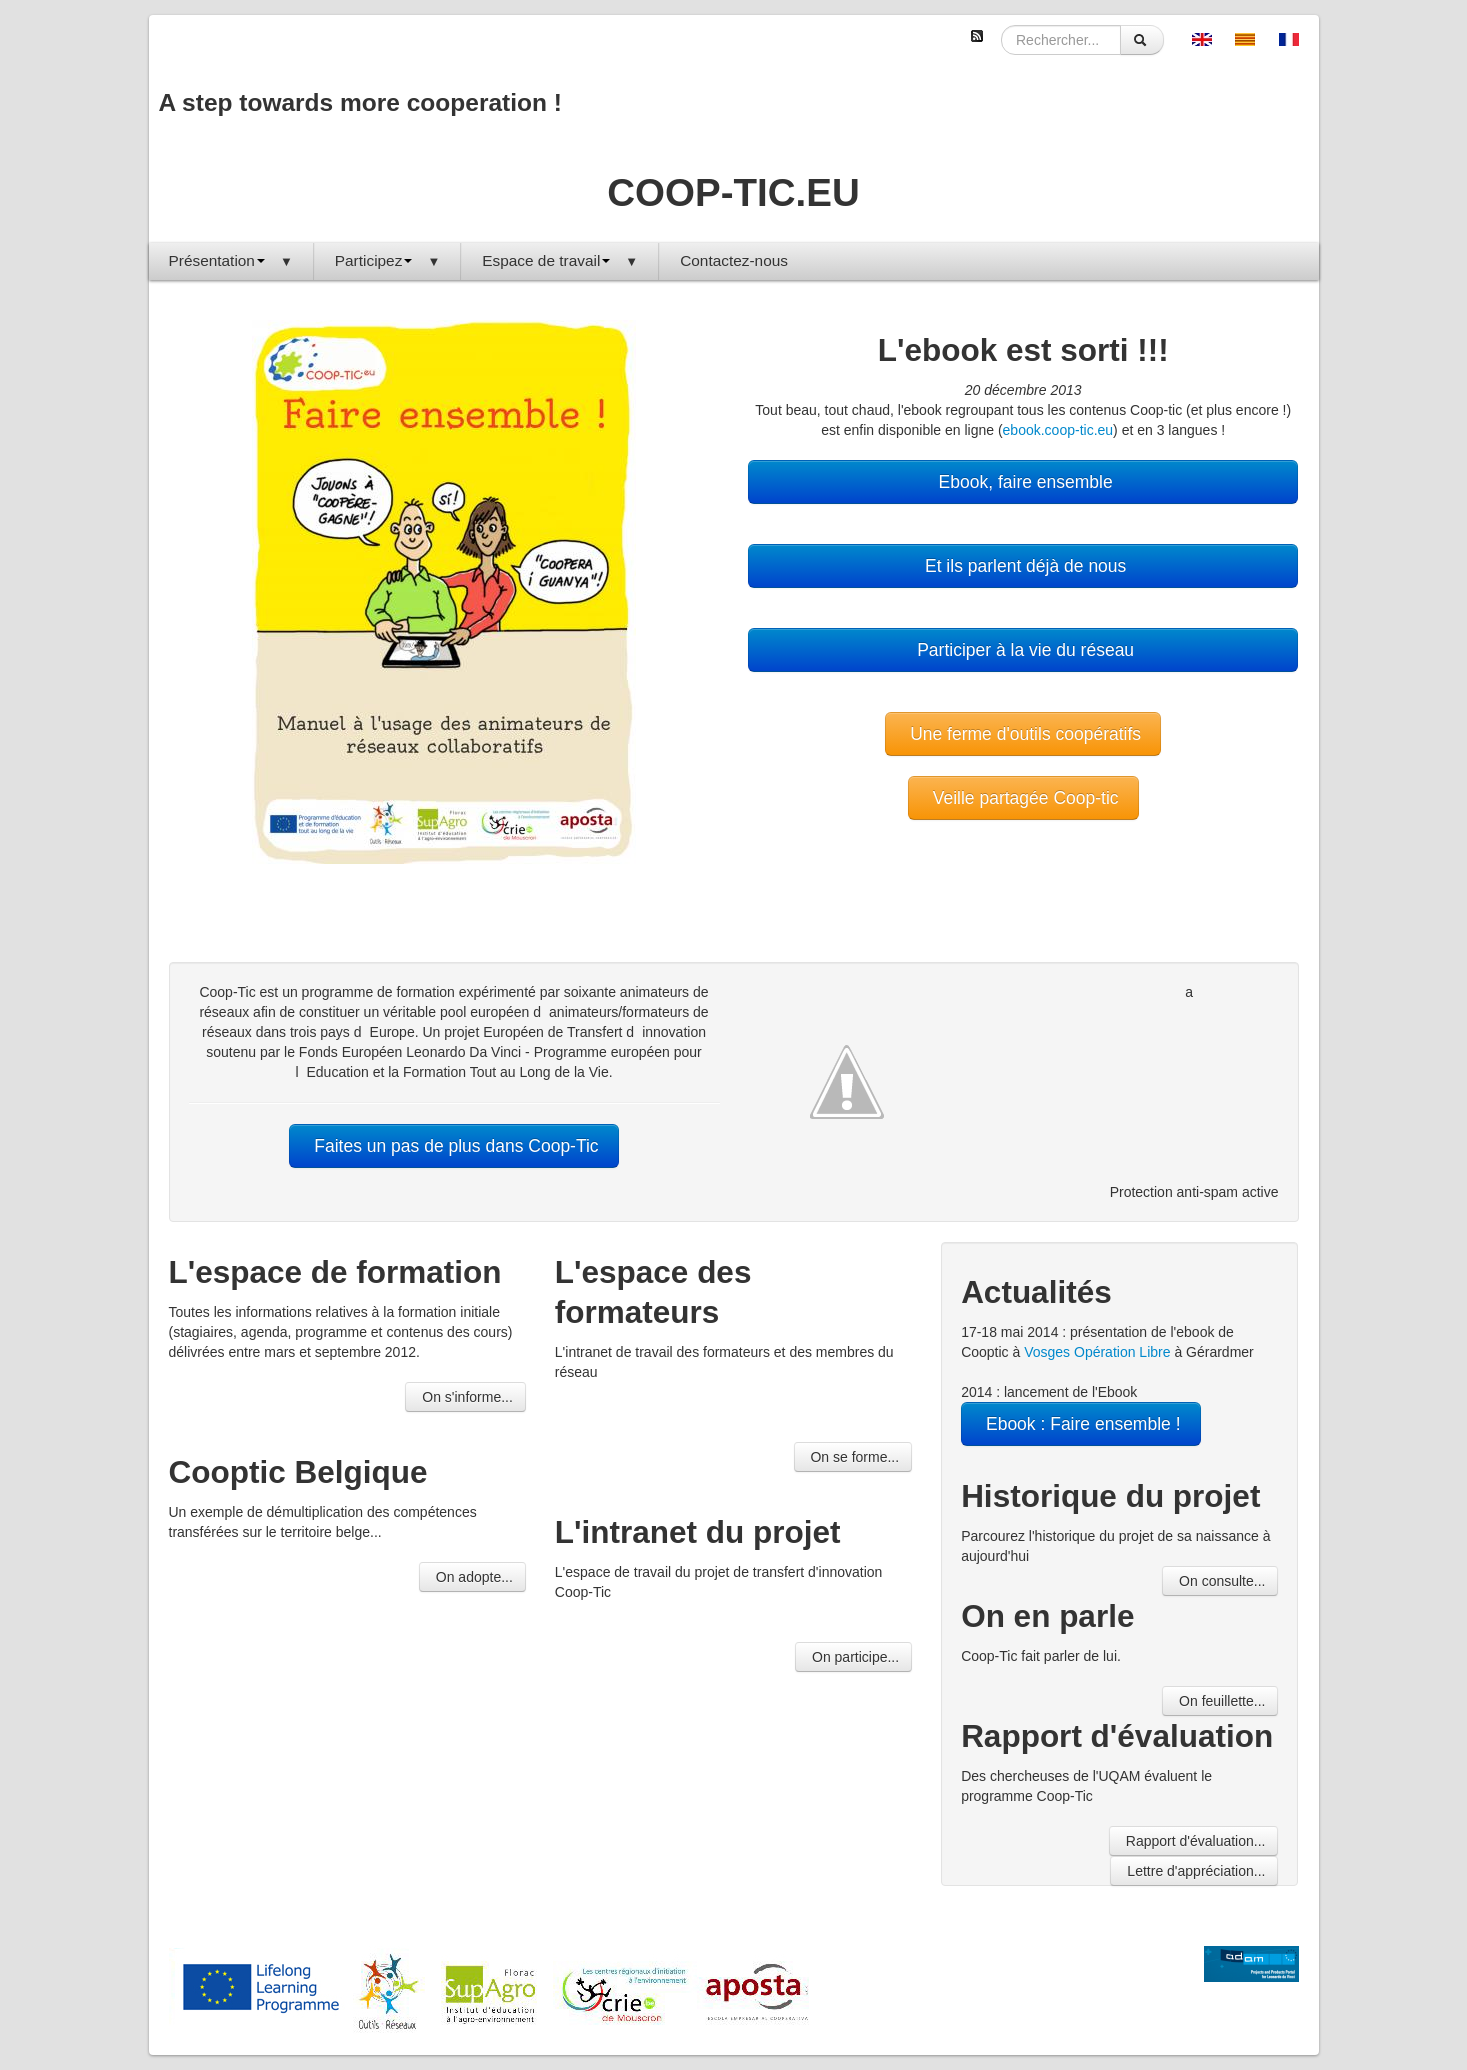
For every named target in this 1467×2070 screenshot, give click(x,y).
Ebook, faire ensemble (1023, 482)
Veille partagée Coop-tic (1023, 798)
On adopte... (472, 1577)
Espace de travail (560, 260)
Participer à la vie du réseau (1023, 650)
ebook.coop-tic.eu (1058, 430)
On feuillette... (1220, 1701)
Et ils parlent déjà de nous (1023, 566)
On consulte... (1220, 1581)
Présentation (231, 260)
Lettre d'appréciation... (1194, 1871)
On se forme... (853, 1457)
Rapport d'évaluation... (1194, 1841)
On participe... (853, 1657)
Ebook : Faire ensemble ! (1080, 1424)
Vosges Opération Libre (1097, 1352)
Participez (387, 260)
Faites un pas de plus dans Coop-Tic (453, 1146)
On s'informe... (465, 1397)
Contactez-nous (734, 260)
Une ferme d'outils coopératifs (1023, 734)
